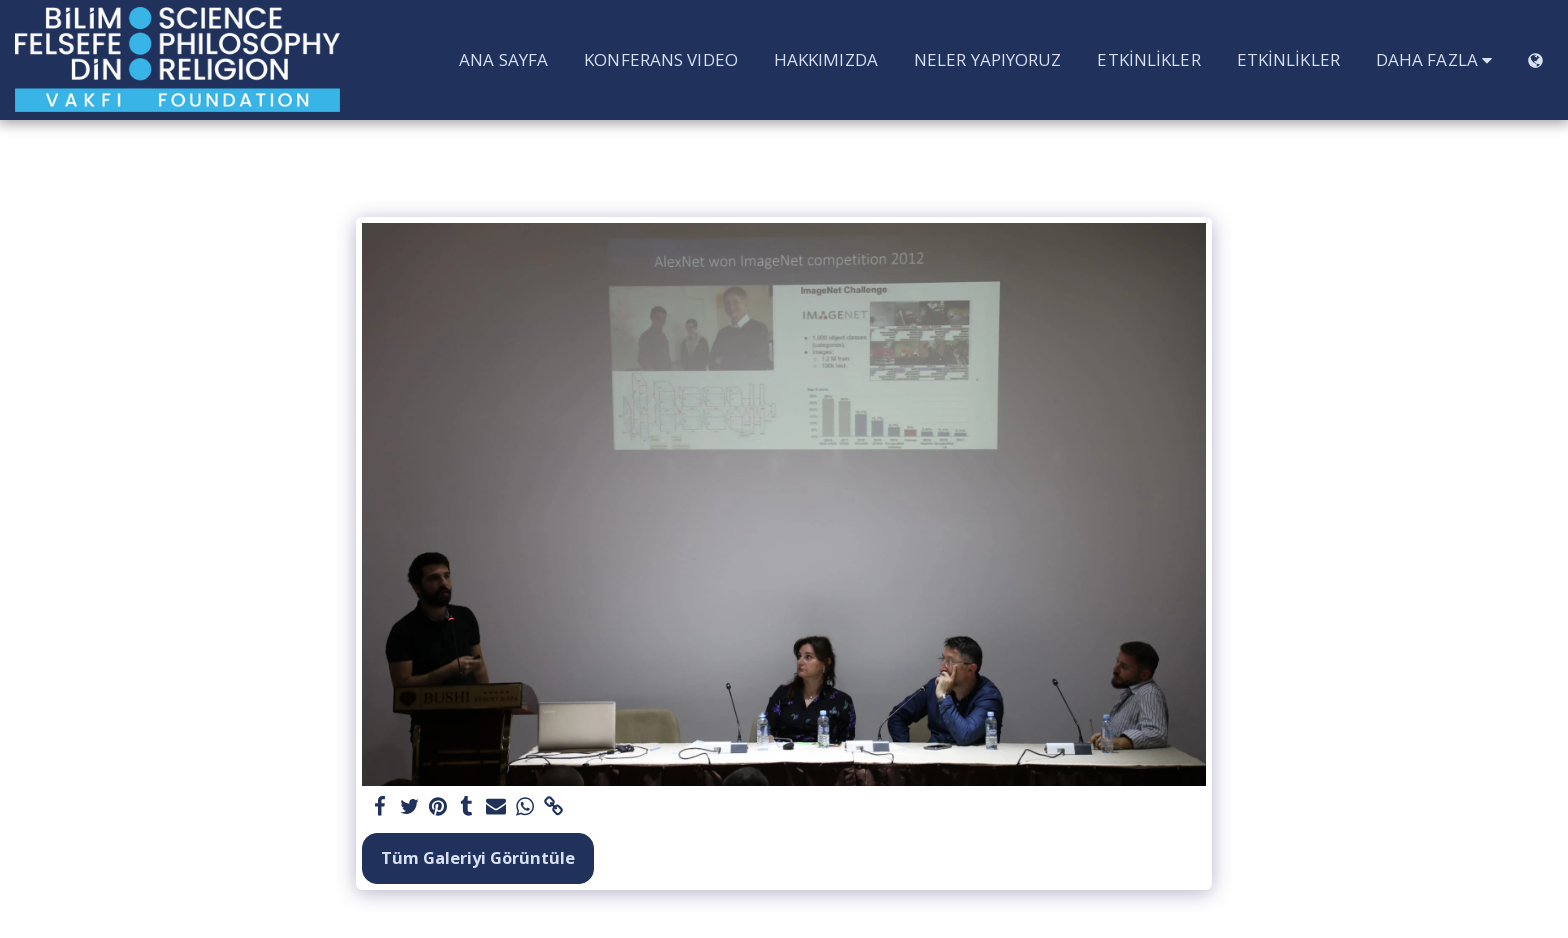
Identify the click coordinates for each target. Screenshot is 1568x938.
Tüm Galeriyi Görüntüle (478, 857)
